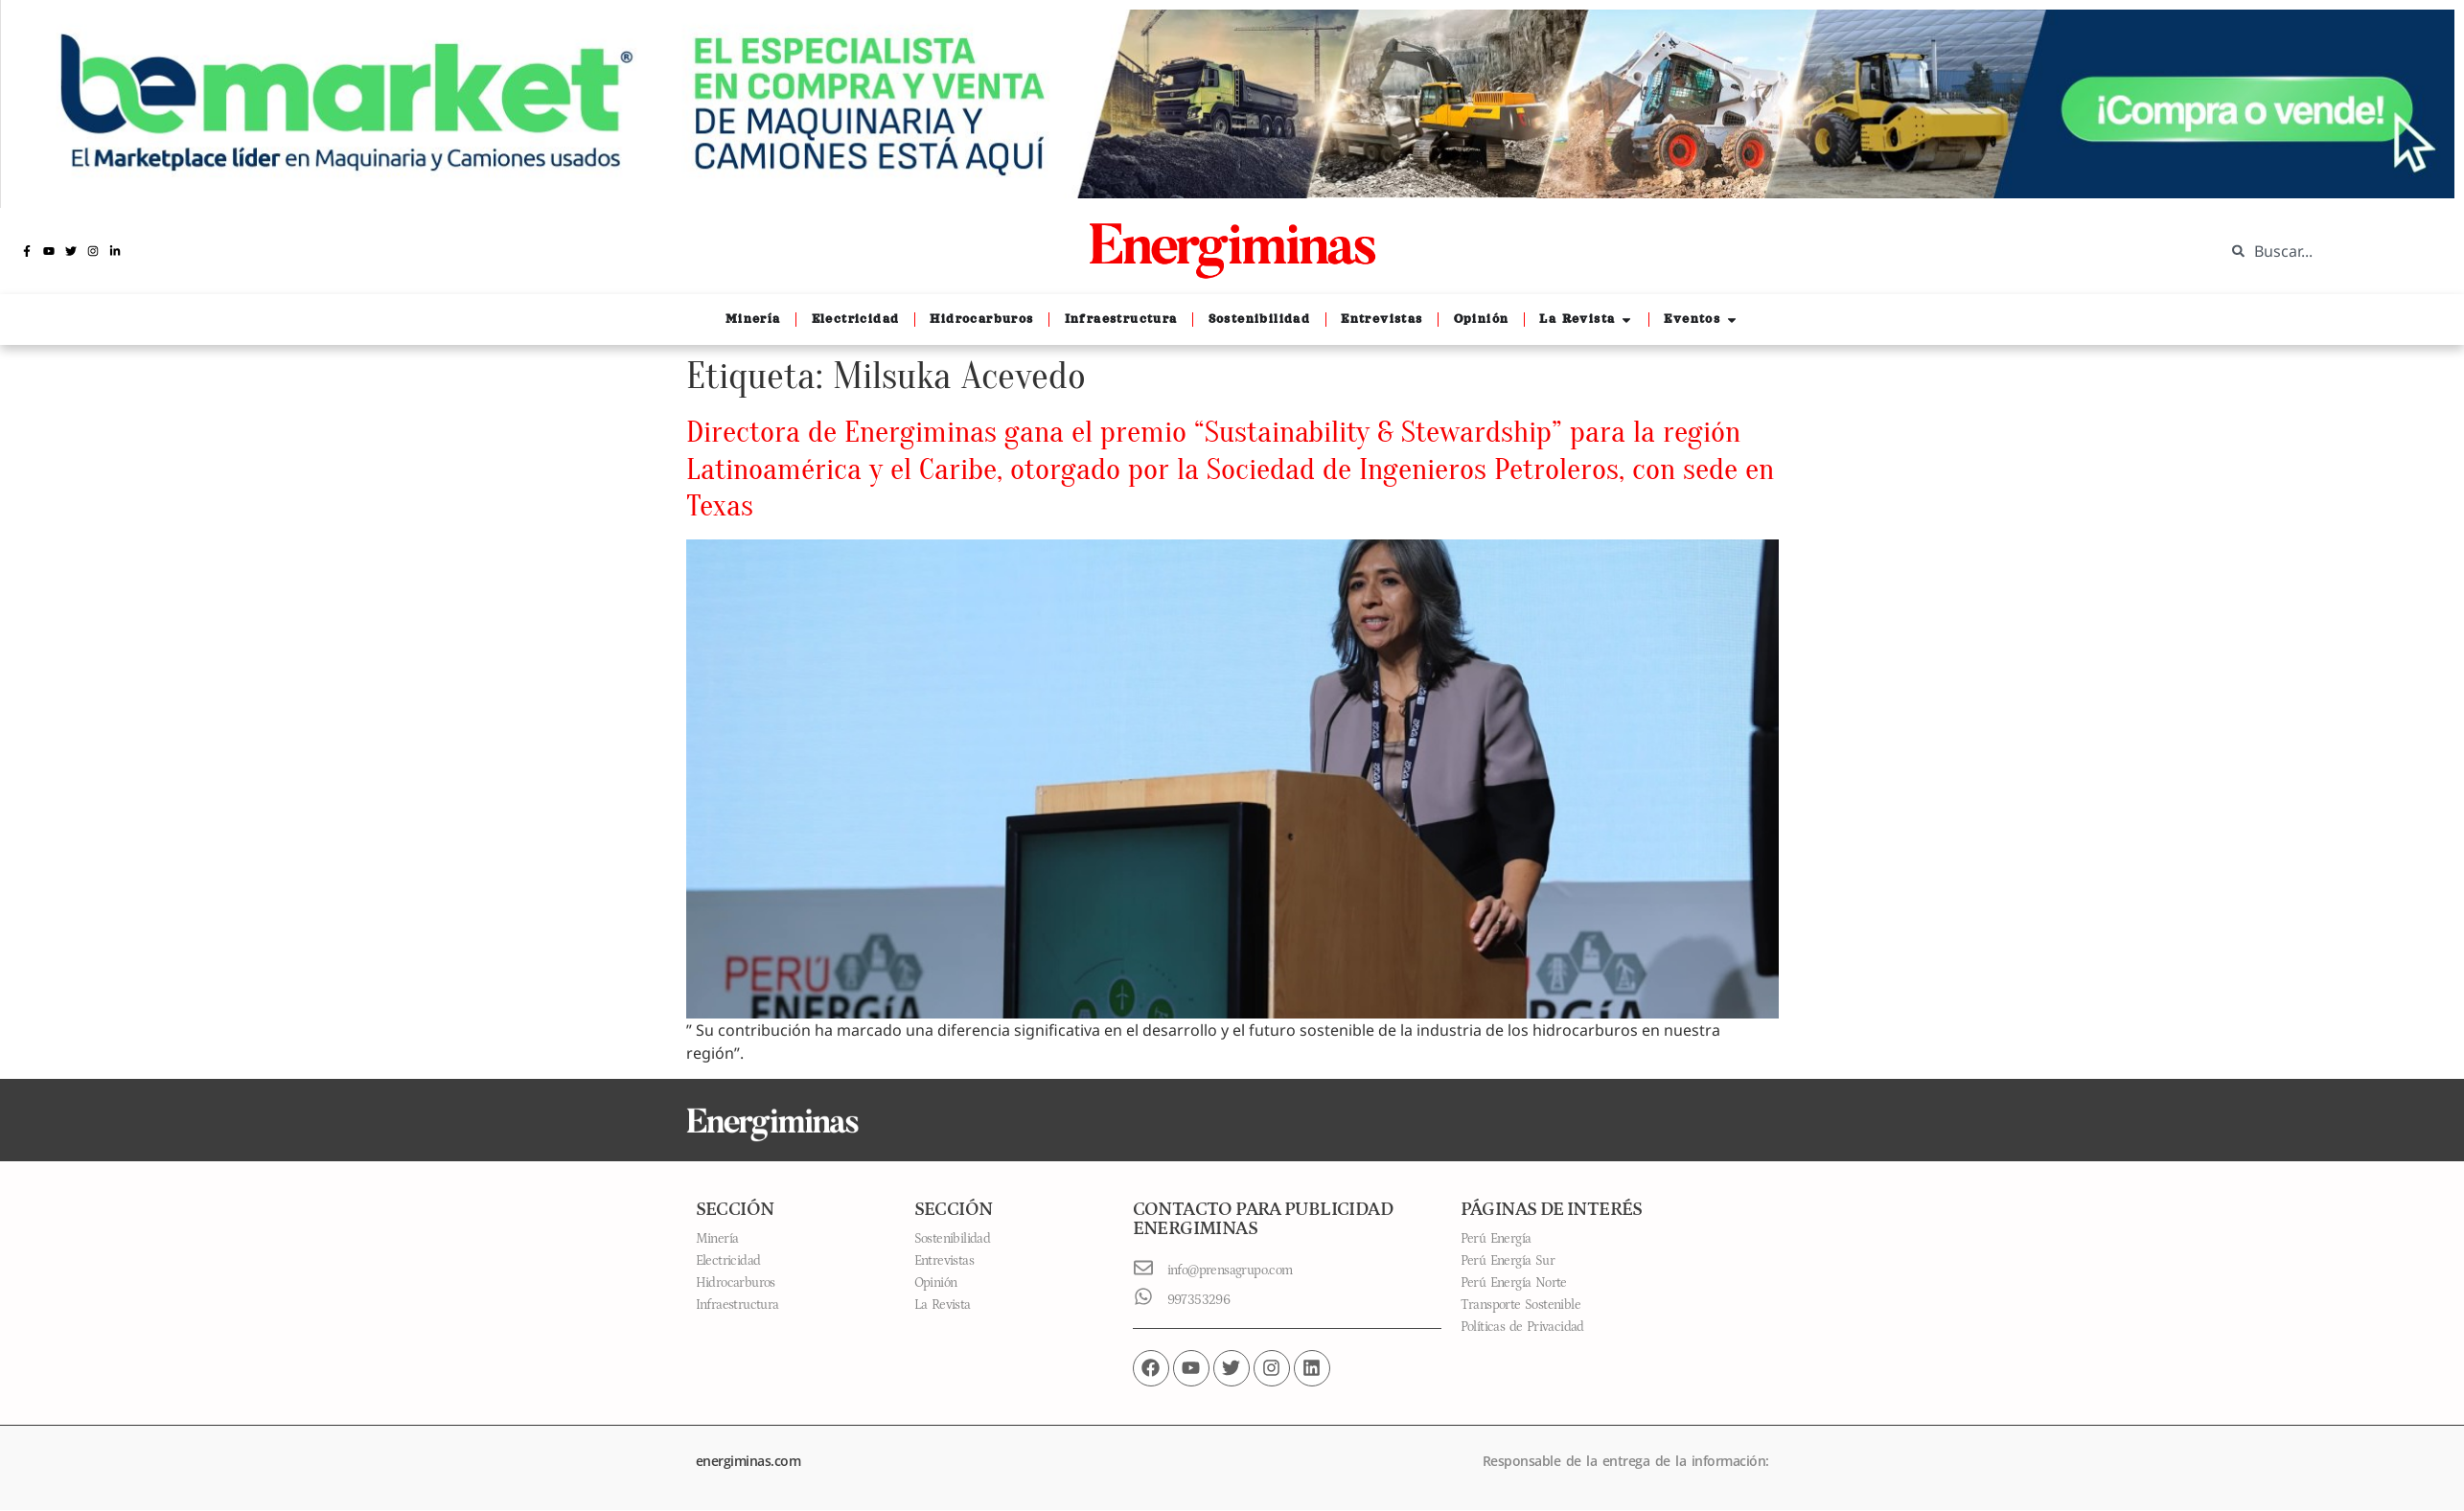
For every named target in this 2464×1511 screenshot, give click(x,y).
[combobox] (2330, 251)
